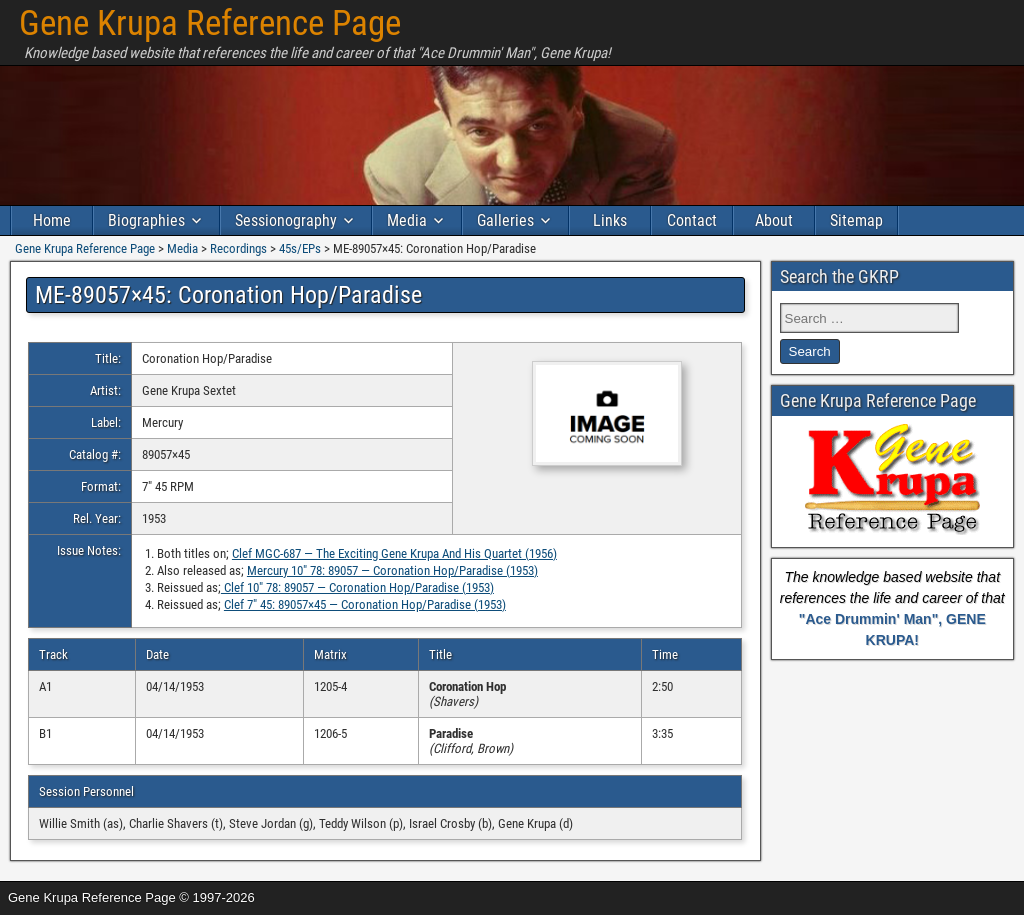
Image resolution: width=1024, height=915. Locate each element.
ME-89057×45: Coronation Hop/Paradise (228, 295)
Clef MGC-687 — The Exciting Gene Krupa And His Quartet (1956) (394, 553)
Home (52, 220)
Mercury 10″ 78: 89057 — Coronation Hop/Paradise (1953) (392, 570)
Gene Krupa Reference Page (210, 23)
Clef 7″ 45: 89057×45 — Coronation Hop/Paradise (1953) (365, 604)
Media (407, 220)
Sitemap (856, 220)
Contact (692, 220)
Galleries (505, 220)
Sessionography (286, 220)
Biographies (146, 220)
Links (610, 220)
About (774, 220)
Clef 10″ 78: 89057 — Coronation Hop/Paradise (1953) (357, 587)
